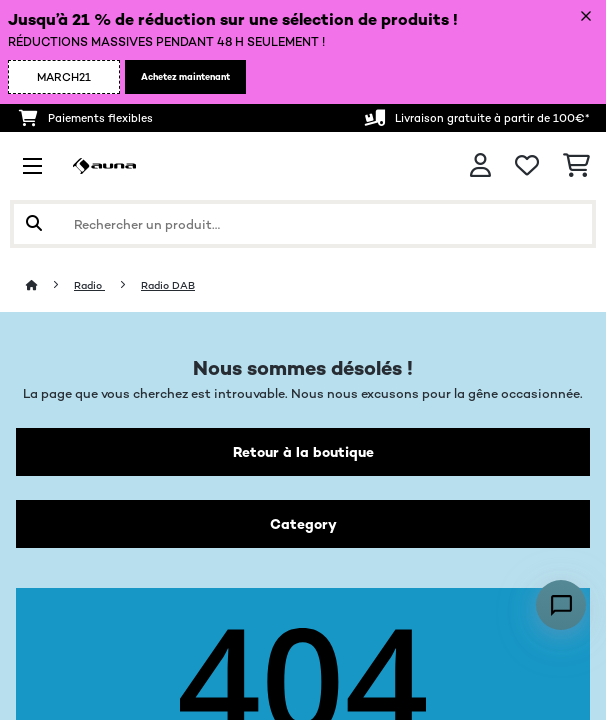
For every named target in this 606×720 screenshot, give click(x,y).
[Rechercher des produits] (303, 224)
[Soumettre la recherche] (34, 224)
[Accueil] (50, 285)
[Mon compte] (480, 165)
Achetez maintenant (185, 77)
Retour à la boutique (303, 452)
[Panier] (576, 166)
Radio (89, 285)
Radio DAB (168, 285)
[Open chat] (561, 605)
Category (303, 524)
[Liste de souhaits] (527, 166)
